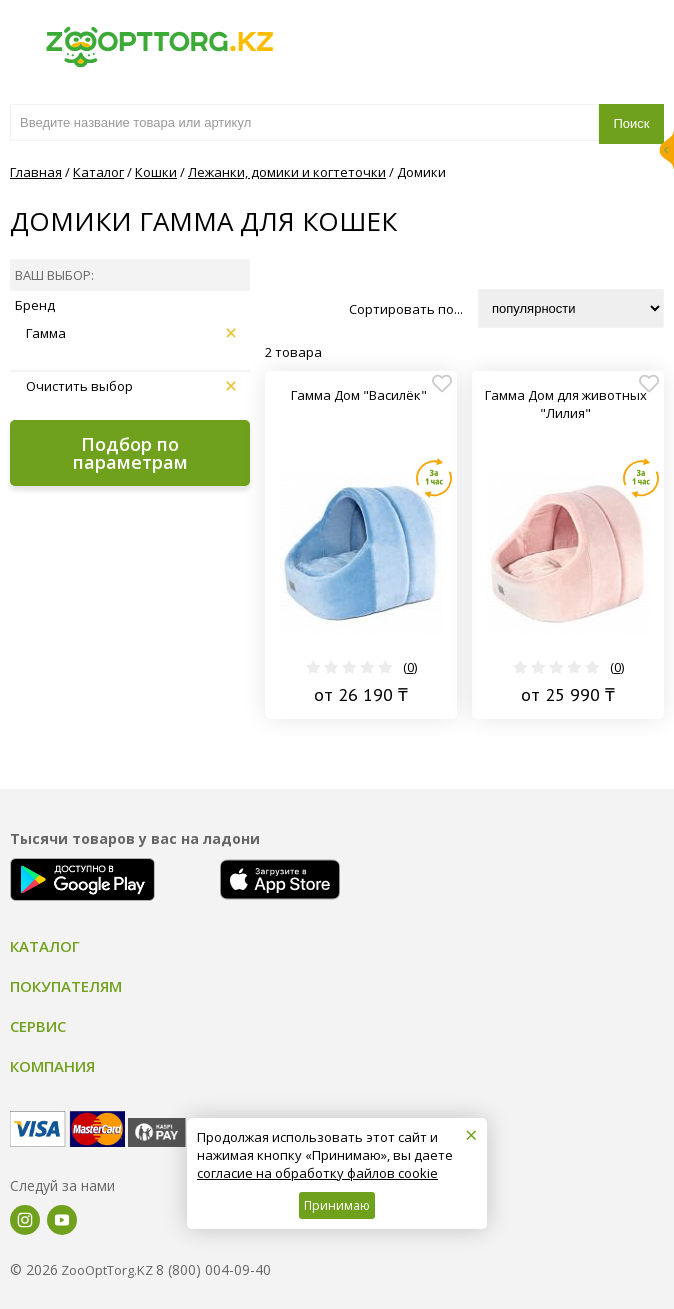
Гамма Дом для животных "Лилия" (566, 404)
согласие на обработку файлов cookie (317, 1173)
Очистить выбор (131, 386)
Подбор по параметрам (130, 453)
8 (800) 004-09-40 (213, 1269)
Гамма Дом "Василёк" (359, 395)
